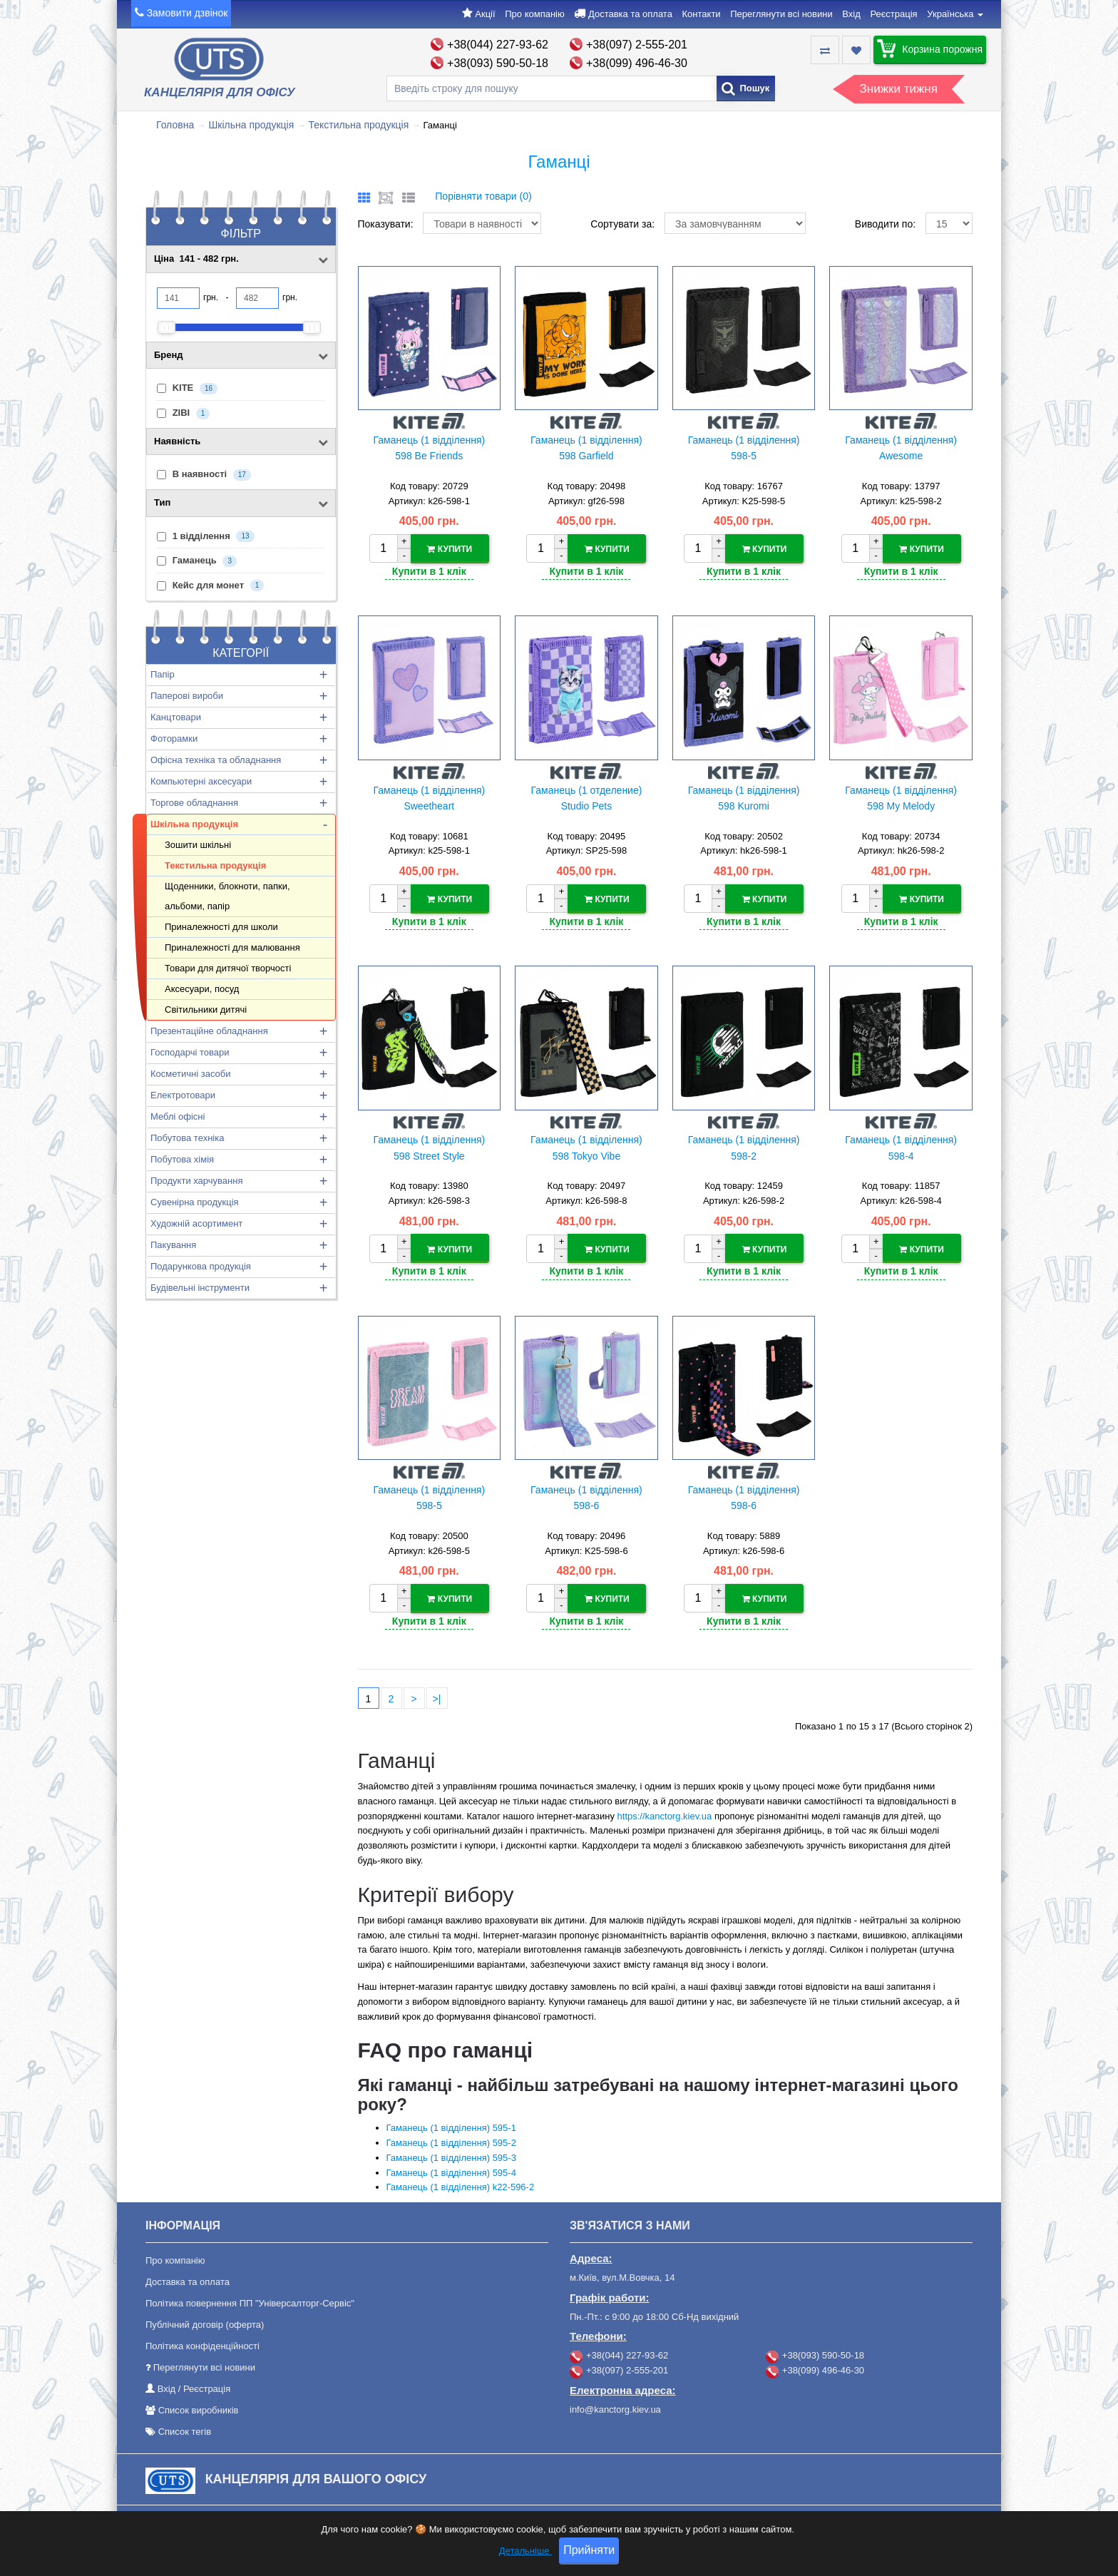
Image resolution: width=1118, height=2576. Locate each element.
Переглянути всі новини (781, 14)
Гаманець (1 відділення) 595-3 (451, 2155)
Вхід (851, 14)
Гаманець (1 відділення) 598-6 (586, 1495)
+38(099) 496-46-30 (636, 63)
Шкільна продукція (251, 125)
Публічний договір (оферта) (204, 2322)
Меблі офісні (177, 1116)
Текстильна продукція (359, 125)
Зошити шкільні (198, 844)
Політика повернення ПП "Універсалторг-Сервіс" (249, 2301)
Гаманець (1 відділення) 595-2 (451, 2140)
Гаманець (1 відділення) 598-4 (901, 1146)
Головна (175, 125)
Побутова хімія (182, 1159)
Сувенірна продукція (194, 1202)
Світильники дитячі (206, 1009)
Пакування (173, 1245)
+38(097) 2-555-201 (636, 45)
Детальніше (525, 2550)
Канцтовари (175, 717)
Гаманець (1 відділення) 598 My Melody (901, 797)
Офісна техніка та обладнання (215, 760)
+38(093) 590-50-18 (497, 63)
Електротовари (182, 1095)
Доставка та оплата (630, 14)
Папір (162, 674)
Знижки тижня (899, 89)
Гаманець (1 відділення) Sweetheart (429, 797)
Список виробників (198, 2408)
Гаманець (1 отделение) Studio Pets (586, 797)
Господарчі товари (189, 1052)
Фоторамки (174, 738)
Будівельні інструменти (200, 1287)
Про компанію (535, 14)
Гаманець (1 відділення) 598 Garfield (586, 447)
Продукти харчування (196, 1180)
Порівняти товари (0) (483, 196)
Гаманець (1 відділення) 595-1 (451, 2125)
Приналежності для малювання (232, 947)
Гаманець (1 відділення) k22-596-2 (460, 2184)
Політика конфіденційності (202, 2344)
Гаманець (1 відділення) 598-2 (744, 1146)
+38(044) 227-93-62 (497, 45)
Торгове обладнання (194, 802)
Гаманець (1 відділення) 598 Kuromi (744, 797)
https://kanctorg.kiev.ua (664, 1813)
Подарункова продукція (200, 1266)
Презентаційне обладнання (209, 1031)
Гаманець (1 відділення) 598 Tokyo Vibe (586, 1146)
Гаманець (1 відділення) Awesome (901, 447)
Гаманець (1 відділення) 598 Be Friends (429, 447)
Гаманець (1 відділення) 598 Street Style (429, 1146)
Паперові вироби (186, 695)
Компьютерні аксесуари (201, 781)
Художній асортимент (196, 1223)
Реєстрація (893, 14)
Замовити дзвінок (187, 13)
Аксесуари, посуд (202, 988)
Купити (449, 549)
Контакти (701, 14)
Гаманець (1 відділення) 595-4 (451, 2169)
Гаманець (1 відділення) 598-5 (744, 447)
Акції (485, 14)
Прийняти (589, 2550)
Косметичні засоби (190, 1073)
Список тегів (184, 2429)
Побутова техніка (187, 1138)
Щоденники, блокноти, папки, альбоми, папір (227, 896)
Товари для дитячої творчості (228, 968)
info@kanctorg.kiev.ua (615, 2407)
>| (437, 1696)
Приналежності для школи (221, 926)
